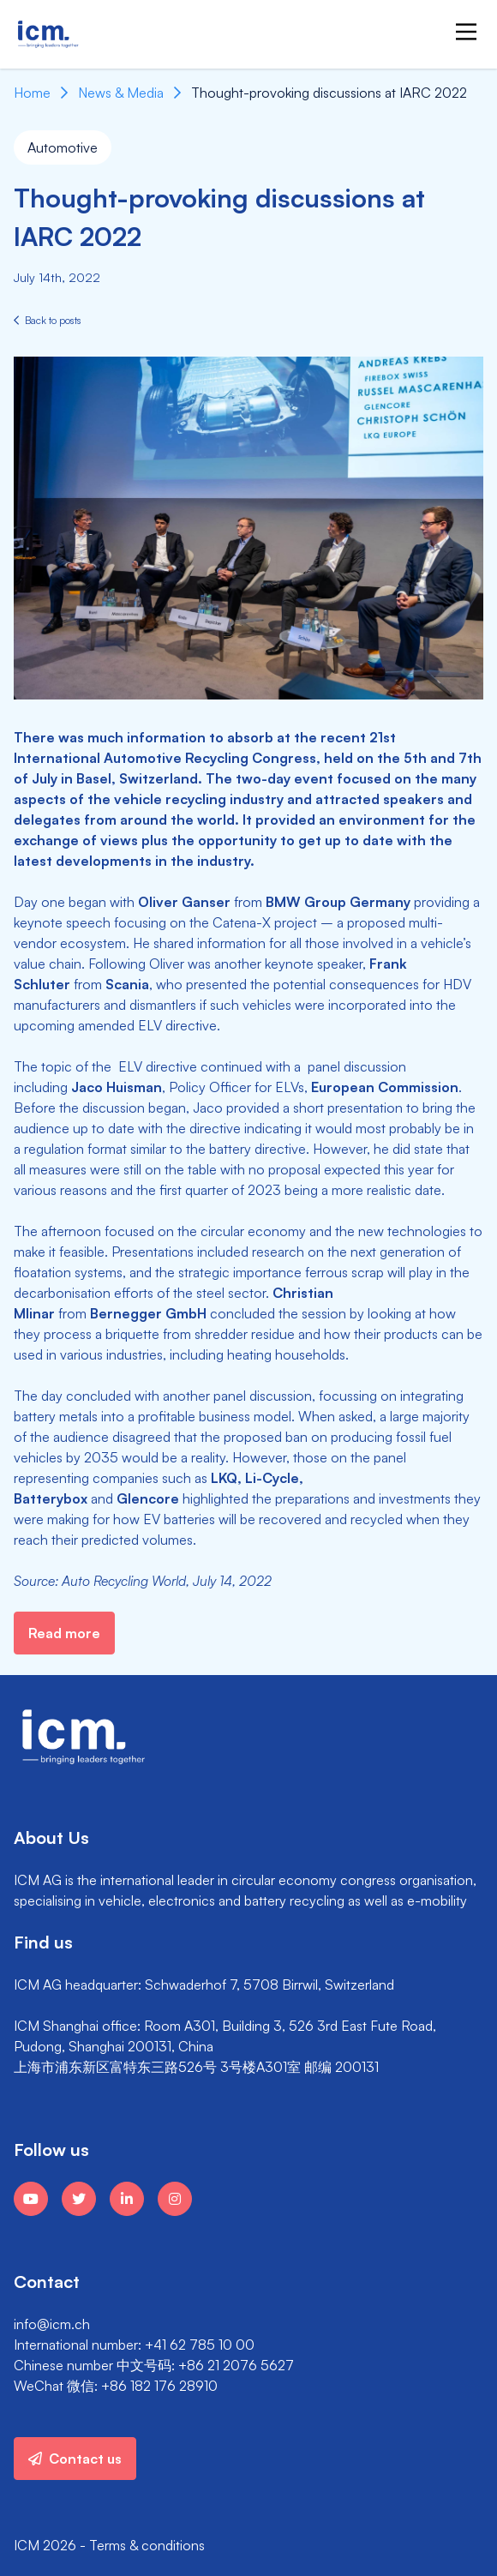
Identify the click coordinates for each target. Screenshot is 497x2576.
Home (32, 92)
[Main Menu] (466, 32)
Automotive (62, 147)
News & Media (121, 92)
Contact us (75, 2458)
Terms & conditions (147, 2545)
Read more (64, 1633)
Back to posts (47, 320)
